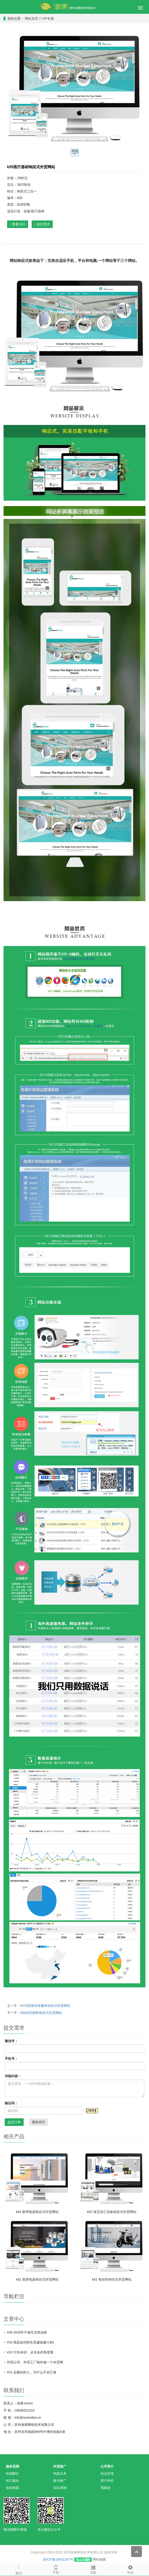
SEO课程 (60, 2488)
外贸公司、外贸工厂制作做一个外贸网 (35, 2362)
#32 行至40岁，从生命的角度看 (30, 2352)
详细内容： (13, 2076)
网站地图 (99, 2559)
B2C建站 (12, 2481)
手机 (56, 2569)
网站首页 (31, 18)
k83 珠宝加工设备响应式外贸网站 (111, 2212)
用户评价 (107, 2481)
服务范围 (12, 2466)
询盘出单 (59, 2473)
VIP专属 (48, 18)
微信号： (11, 2041)
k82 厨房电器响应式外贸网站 (37, 2279)
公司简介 (107, 2466)
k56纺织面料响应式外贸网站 (41, 2013)
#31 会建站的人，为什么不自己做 (31, 2372)
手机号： (11, 2058)
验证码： (11, 2103)
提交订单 (14, 2122)
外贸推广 (59, 2466)
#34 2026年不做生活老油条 (27, 2332)
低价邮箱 (12, 2488)
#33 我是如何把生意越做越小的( (30, 2342)
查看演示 (17, 224)
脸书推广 (59, 2481)
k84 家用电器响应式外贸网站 (37, 2212)
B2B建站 (12, 2473)
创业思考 (107, 2473)
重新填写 (38, 2122)
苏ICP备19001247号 (58, 2559)
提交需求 (42, 224)
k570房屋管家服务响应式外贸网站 (45, 2006)
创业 (130, 2569)
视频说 (105, 2488)
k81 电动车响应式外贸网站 (111, 2279)
